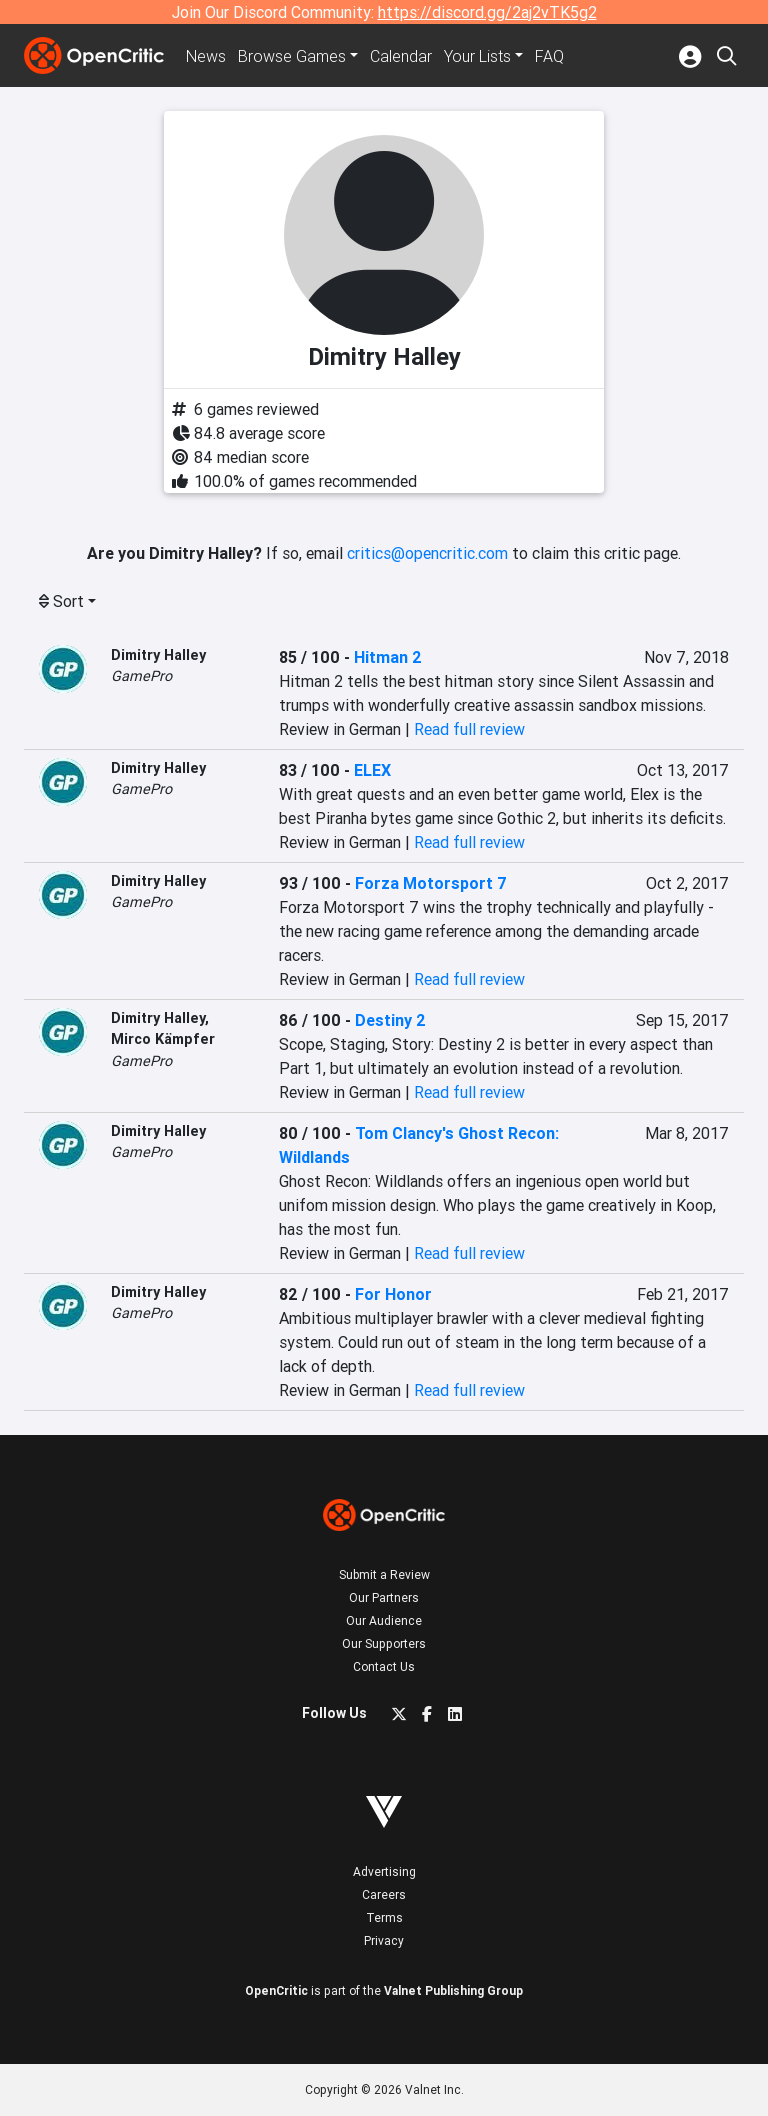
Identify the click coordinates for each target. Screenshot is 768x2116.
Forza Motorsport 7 (431, 883)
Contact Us (384, 1666)
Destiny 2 (390, 1020)
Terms (384, 1917)
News (206, 56)
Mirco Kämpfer (163, 1039)
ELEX (372, 770)
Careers (384, 1894)
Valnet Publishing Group (453, 1990)
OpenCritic (276, 1990)
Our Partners (384, 1597)
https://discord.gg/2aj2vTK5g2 (487, 12)
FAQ (549, 56)
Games (292, 56)
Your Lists (477, 56)
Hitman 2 (388, 657)
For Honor (393, 1294)
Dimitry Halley (158, 655)
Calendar (401, 56)
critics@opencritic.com (427, 553)
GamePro (141, 676)
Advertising (384, 1871)
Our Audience (384, 1620)
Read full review (469, 729)
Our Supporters (384, 1643)
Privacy (384, 1940)
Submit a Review (384, 1574)
